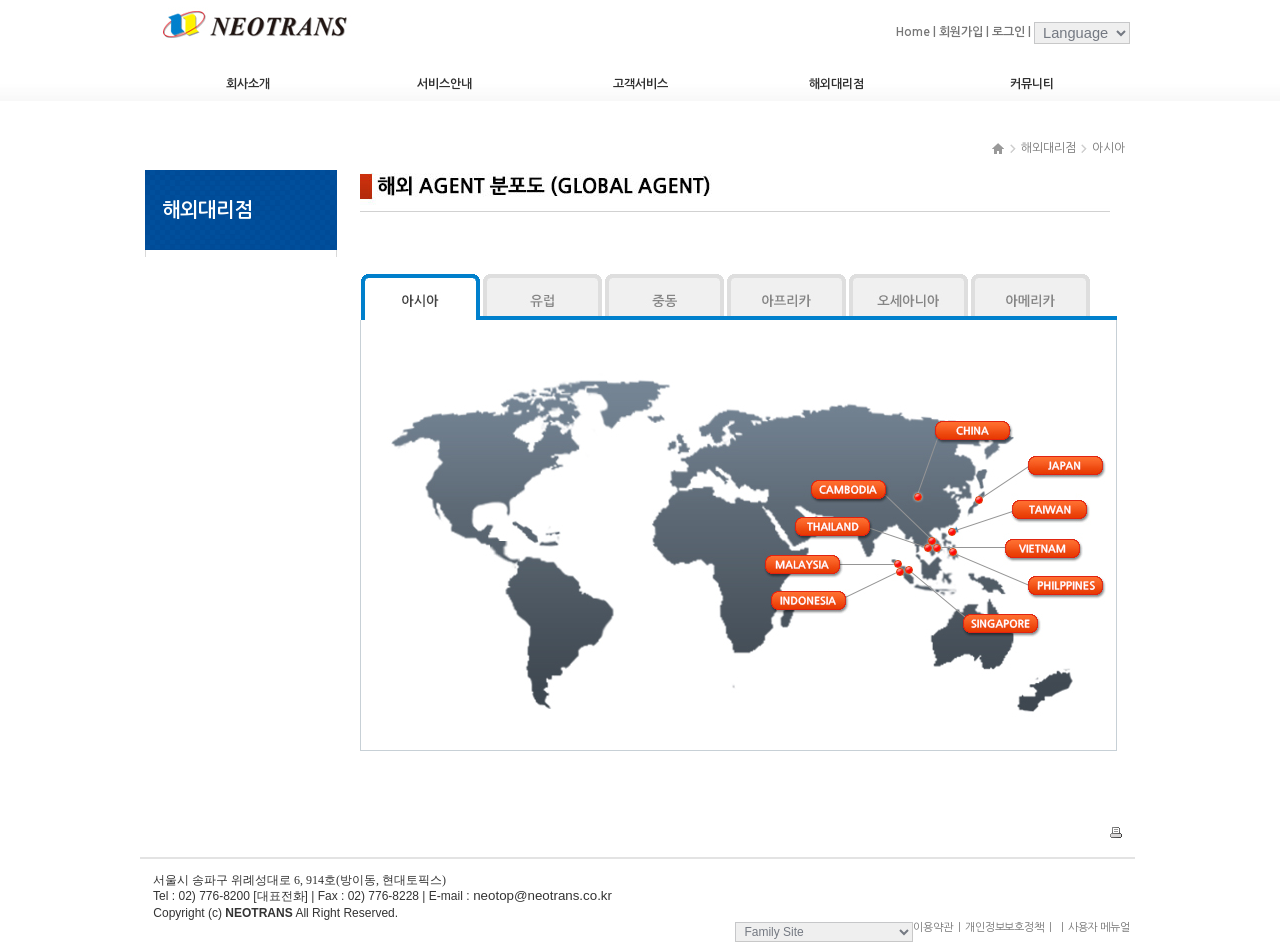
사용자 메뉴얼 (1093, 927)
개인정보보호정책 (1004, 927)
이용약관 (933, 927)
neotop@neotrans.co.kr (541, 895)
